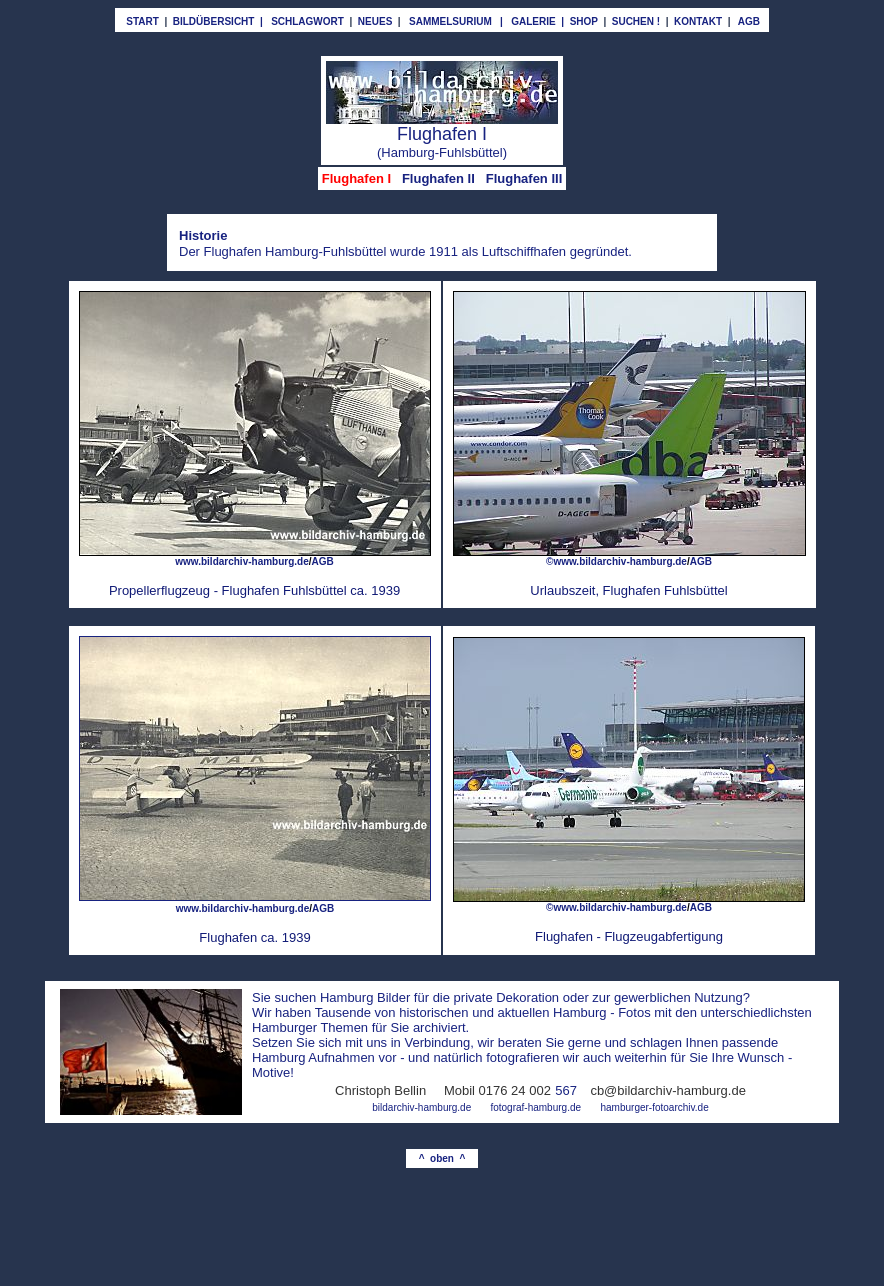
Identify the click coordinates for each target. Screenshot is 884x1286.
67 (570, 1090)
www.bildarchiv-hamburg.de (243, 908)
